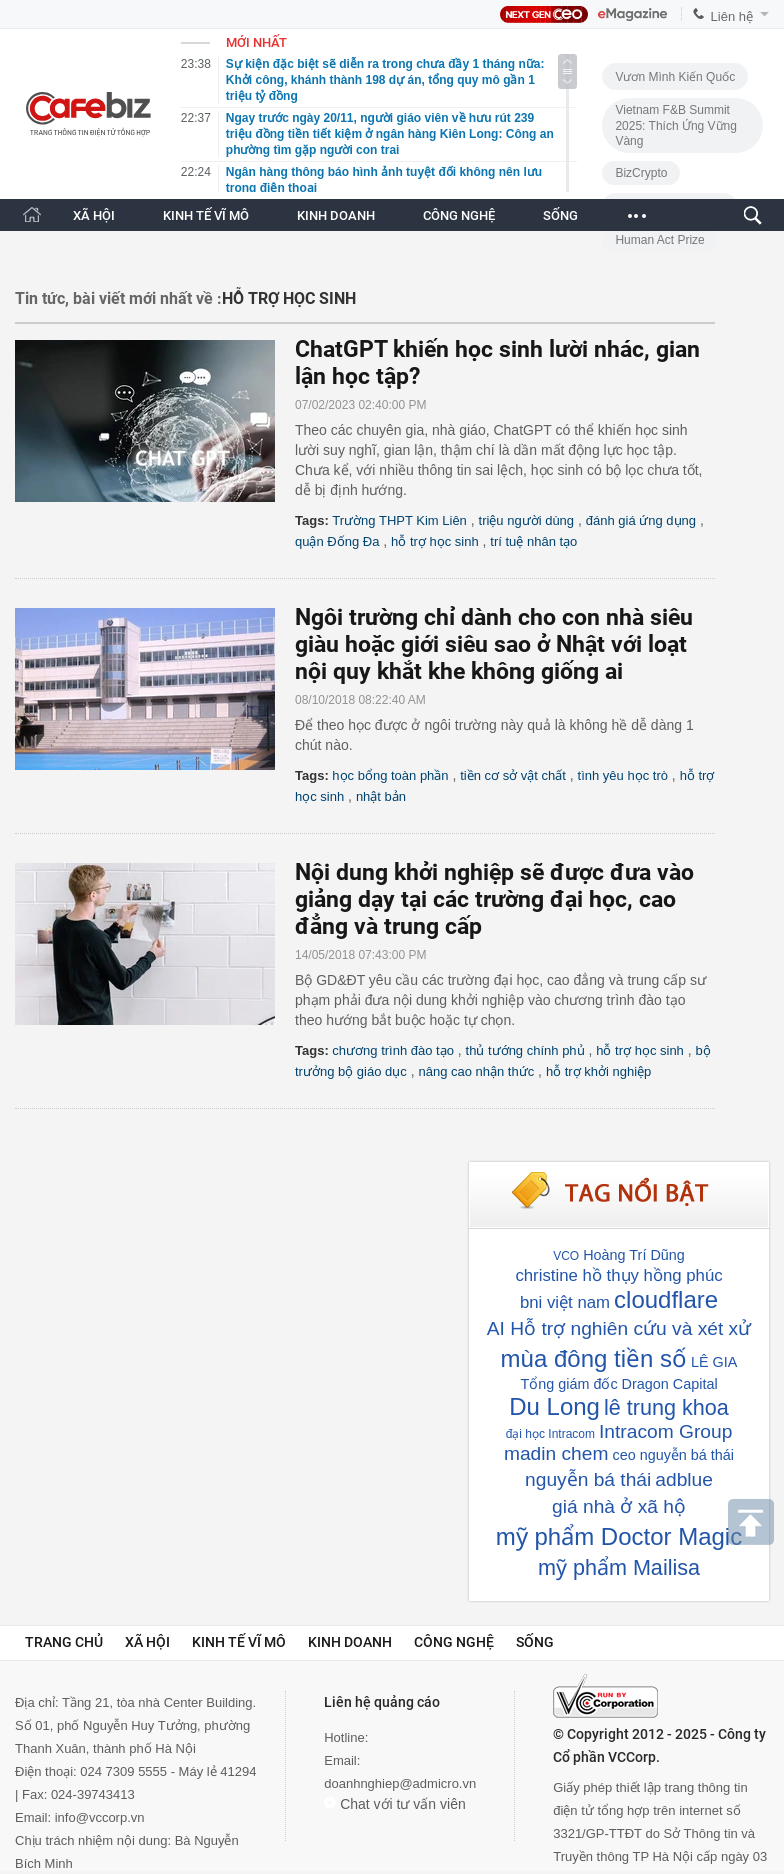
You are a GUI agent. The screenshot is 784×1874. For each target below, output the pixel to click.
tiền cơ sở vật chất (513, 775)
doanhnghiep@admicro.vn (400, 1783)
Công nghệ (454, 1642)
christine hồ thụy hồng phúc (618, 1275)
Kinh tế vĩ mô (239, 1642)
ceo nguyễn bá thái (673, 1455)
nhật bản (381, 796)
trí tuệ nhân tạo (533, 541)
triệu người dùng (527, 520)
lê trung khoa (666, 1407)
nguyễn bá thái (588, 1479)
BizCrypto (641, 173)
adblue (684, 1479)
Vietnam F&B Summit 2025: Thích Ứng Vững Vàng (676, 125)
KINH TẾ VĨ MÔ (206, 215)
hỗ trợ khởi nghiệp (598, 1071)
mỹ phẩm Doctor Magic (619, 1536)
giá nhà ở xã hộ (619, 1506)
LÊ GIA (714, 1362)
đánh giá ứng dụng (641, 520)
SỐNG (560, 215)
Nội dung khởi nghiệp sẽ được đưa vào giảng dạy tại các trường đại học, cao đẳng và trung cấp (494, 899)
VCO (566, 1256)
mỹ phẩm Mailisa (619, 1567)
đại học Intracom (550, 1434)
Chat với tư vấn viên (395, 1804)
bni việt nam (565, 1302)
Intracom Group (665, 1431)
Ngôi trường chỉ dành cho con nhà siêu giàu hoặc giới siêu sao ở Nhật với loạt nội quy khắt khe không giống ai (494, 644)
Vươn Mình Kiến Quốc (675, 77)
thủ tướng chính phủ (525, 1050)
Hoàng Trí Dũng (634, 1255)
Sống (535, 1642)
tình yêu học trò (623, 775)
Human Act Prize (659, 240)
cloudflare (666, 1299)
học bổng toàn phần (390, 775)
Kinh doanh (350, 1642)
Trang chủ (64, 1642)
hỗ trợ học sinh (435, 541)
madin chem (556, 1453)
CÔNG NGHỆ (459, 215)
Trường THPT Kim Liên (399, 520)
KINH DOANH (336, 215)
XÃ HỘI (94, 215)
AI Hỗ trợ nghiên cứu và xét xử (619, 1328)
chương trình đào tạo (393, 1050)
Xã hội (147, 1642)
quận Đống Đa (337, 541)
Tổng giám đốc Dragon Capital (618, 1384)
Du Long (554, 1406)
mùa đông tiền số (594, 1358)
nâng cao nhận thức (476, 1071)
